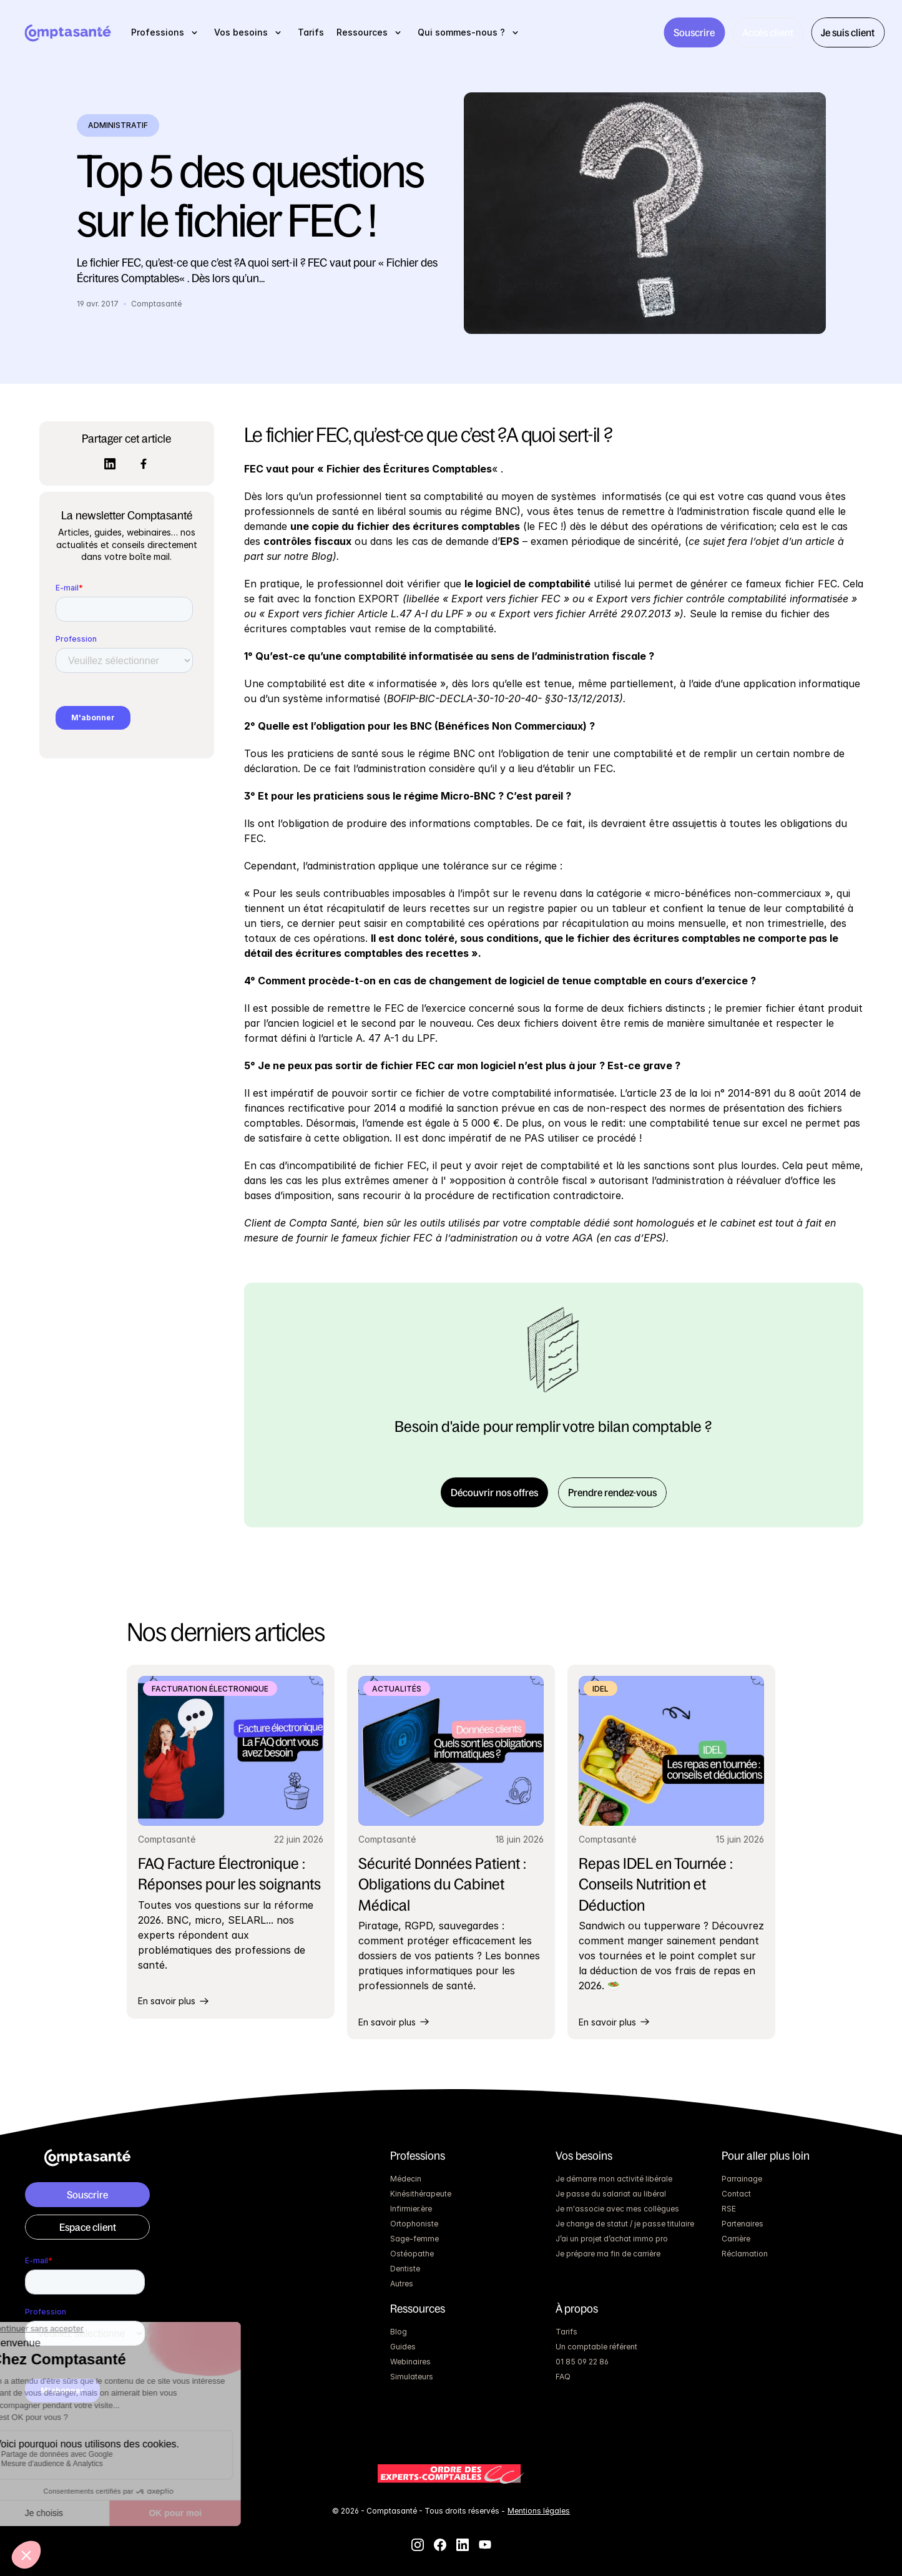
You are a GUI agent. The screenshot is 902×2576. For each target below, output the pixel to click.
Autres (401, 2283)
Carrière (736, 2238)
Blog (398, 2331)
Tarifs (566, 2331)
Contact (736, 2193)
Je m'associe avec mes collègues (617, 2208)
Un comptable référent (596, 2346)
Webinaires (410, 2361)
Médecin (405, 2178)
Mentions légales (538, 2510)
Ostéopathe (412, 2253)
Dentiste (405, 2268)
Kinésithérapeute (420, 2193)
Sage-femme (414, 2238)
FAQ (563, 2376)
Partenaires (742, 2223)
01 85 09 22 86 (582, 2361)
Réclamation (745, 2253)
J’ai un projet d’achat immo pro (612, 2238)
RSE (729, 2208)
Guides (403, 2346)
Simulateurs (411, 2376)
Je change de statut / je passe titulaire (625, 2223)
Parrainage (742, 2178)
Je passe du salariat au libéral (611, 2193)
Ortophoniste (414, 2223)
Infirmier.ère (411, 2208)
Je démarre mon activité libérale (614, 2178)
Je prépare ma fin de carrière (608, 2253)
